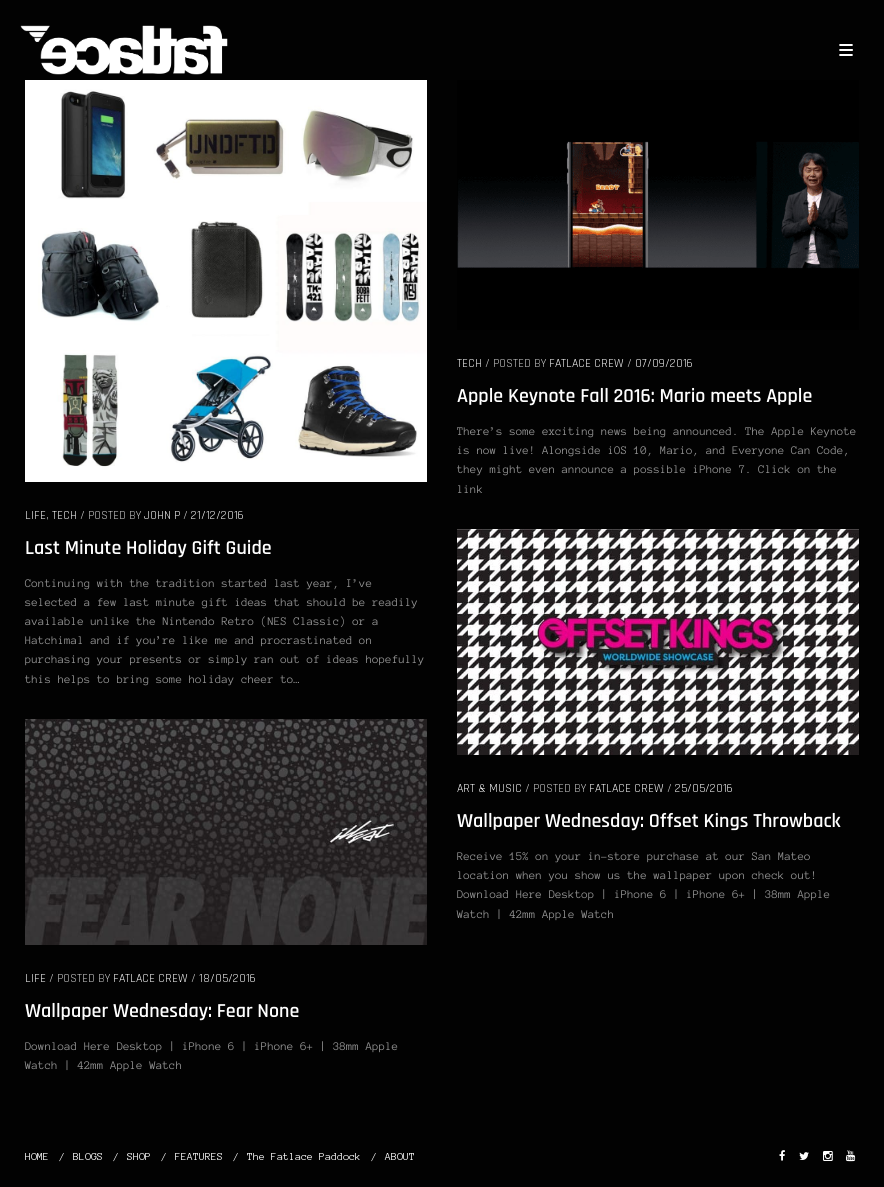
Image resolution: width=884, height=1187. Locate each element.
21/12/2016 (217, 515)
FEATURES (199, 1156)
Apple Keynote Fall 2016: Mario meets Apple (634, 396)
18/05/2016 (227, 978)
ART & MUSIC (489, 788)
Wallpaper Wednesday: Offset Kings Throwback (649, 821)
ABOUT (400, 1156)
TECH (64, 515)
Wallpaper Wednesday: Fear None (162, 1011)
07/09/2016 (664, 363)
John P (162, 515)
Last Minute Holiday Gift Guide (148, 548)
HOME (37, 1156)
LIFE (35, 515)
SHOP (139, 1156)
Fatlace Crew (586, 363)
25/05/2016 (704, 788)
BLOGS (88, 1156)
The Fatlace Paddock (304, 1156)
